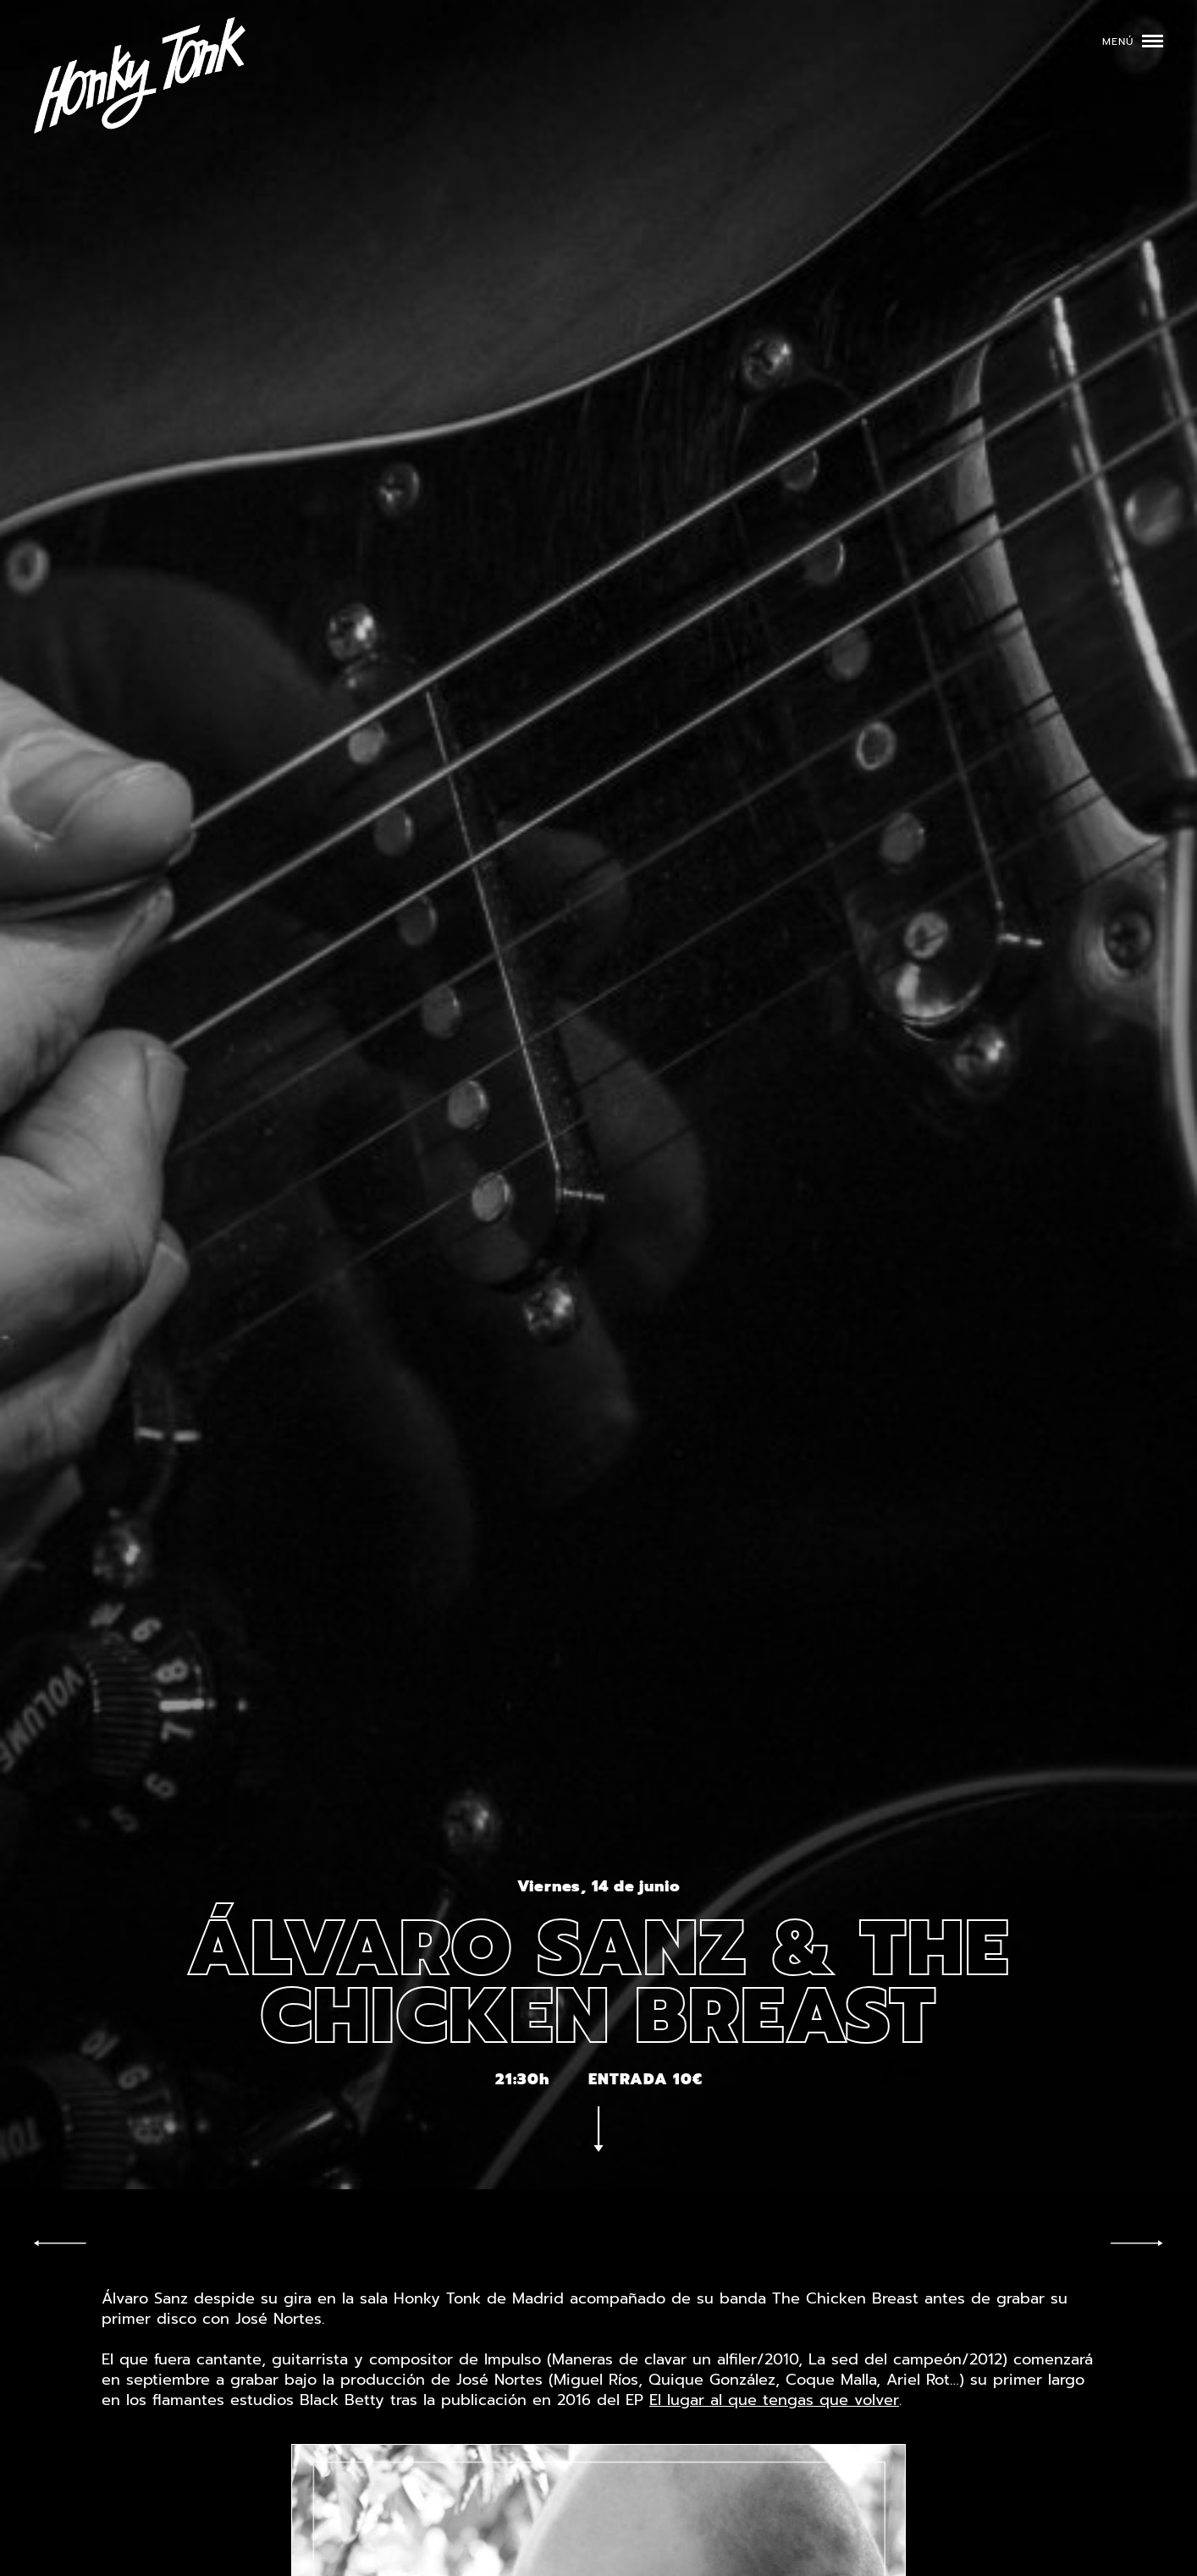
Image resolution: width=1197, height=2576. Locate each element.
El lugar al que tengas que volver (774, 2400)
